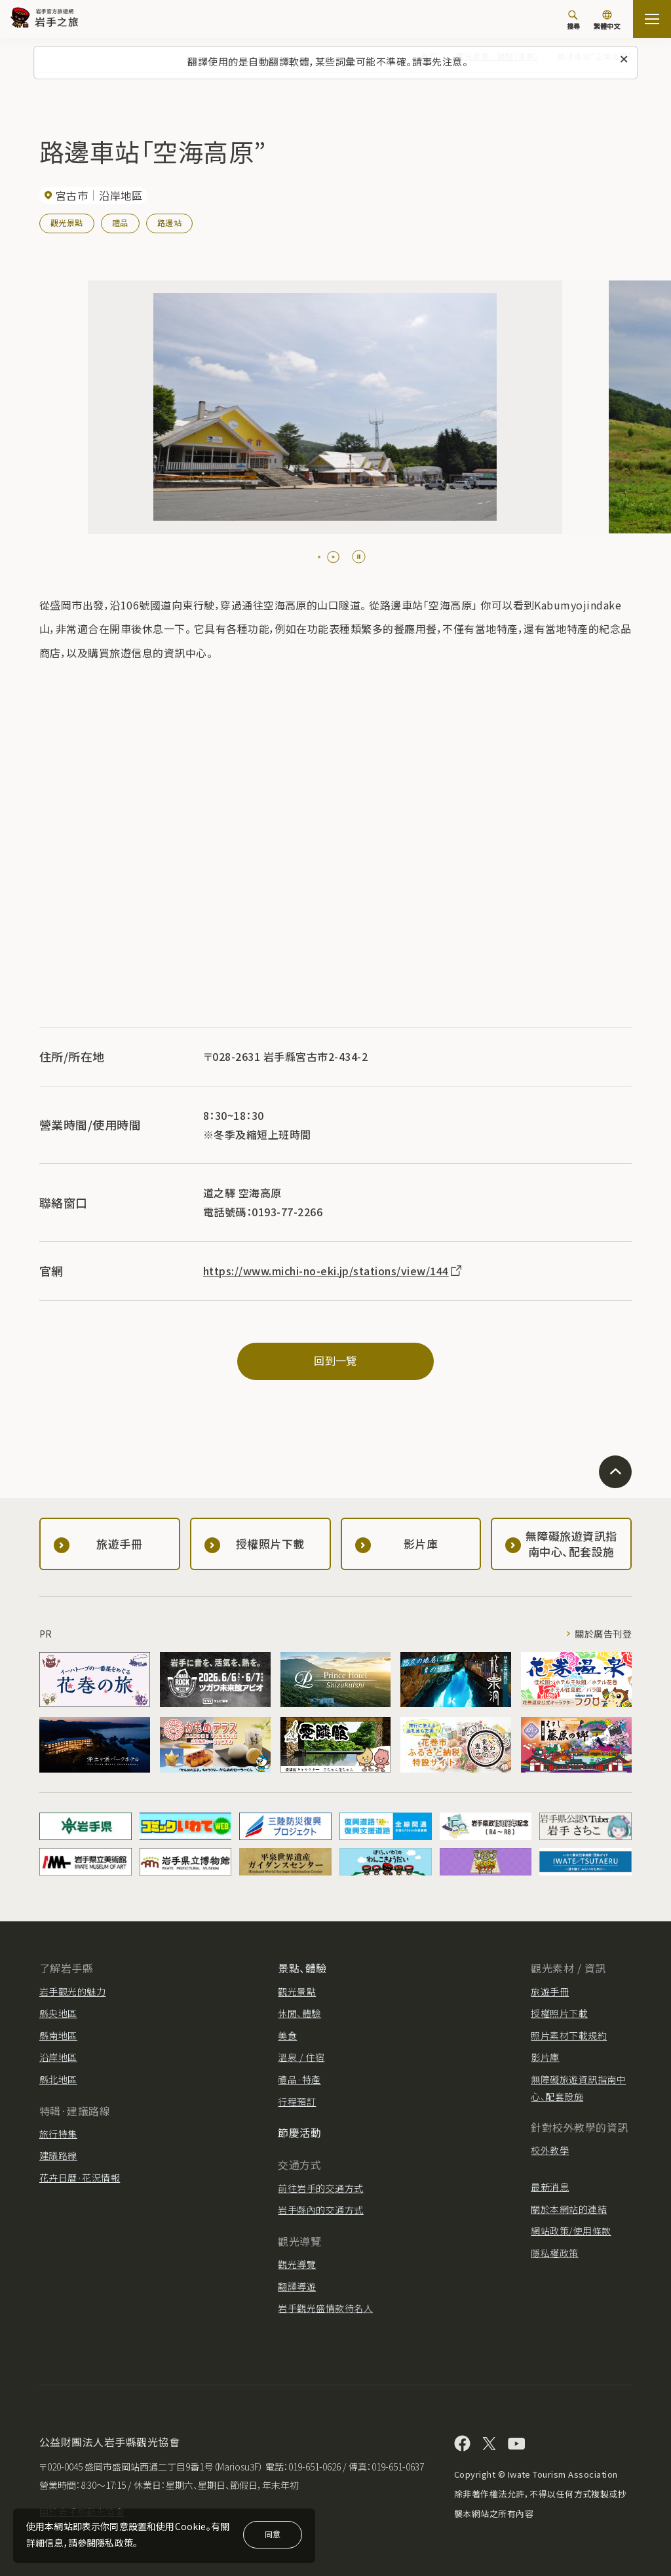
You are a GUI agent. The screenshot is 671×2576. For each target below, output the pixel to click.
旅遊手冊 (550, 1991)
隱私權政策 (554, 2252)
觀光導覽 (297, 2264)
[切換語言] (607, 21)
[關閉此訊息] (624, 60)
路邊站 (169, 222)
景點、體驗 (302, 1968)
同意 (272, 2533)
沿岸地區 (58, 2057)
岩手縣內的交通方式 (320, 2209)
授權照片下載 (559, 2013)
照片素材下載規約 (569, 2035)
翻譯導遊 (297, 2286)
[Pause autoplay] (359, 557)
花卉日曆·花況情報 (79, 2177)
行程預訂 (297, 2101)
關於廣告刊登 (603, 1633)
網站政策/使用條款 (571, 2230)
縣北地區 (58, 2079)
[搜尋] (573, 20)
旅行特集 (58, 2133)
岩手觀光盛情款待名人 (325, 2308)
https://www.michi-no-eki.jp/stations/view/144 (333, 1270)
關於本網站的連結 (569, 2209)
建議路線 (58, 2155)
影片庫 (545, 2057)
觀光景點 (66, 222)
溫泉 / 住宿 (301, 2057)
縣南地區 (58, 2035)
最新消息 (550, 2186)
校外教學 (550, 2150)
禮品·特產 (299, 2079)
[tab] (324, 557)
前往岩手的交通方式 (320, 2188)
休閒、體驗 (299, 2013)
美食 (287, 2035)
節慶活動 (299, 2132)
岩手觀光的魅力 (72, 1991)
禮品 (120, 222)
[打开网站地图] (652, 19)
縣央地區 (58, 2013)
